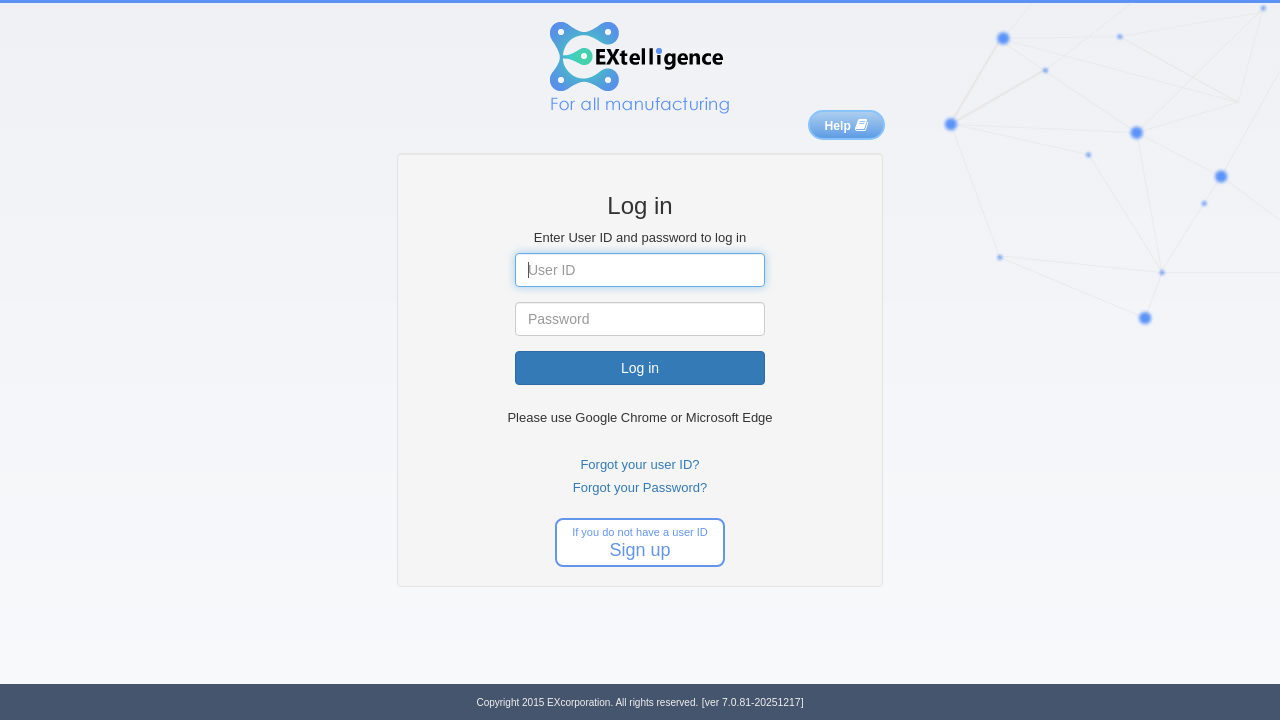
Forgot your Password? (640, 487)
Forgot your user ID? (639, 464)
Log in (640, 368)
